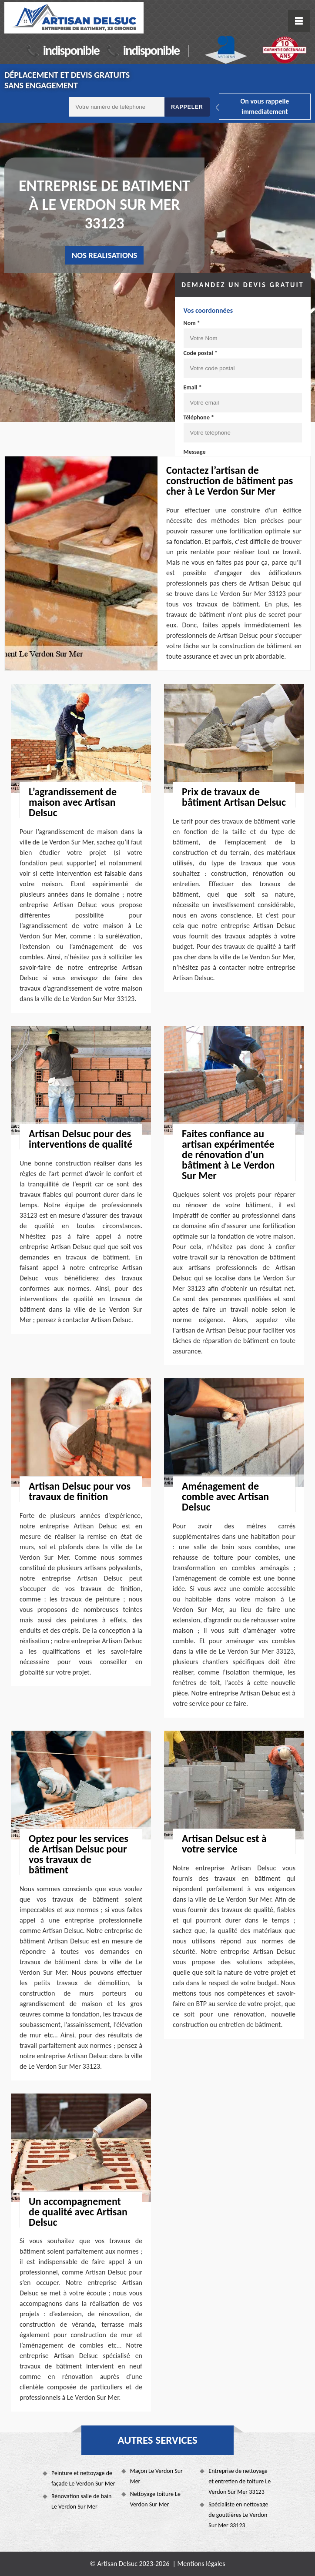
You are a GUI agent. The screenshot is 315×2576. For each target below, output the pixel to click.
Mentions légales (201, 2563)
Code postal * (201, 353)
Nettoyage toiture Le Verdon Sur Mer (155, 2499)
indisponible (71, 50)
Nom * (192, 323)
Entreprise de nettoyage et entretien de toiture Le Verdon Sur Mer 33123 (239, 2481)
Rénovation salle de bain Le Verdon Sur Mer (81, 2501)
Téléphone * (199, 417)
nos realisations (104, 255)
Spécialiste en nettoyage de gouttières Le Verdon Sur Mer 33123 (238, 2515)
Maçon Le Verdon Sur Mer (156, 2476)
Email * (193, 387)
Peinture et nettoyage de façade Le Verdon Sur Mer (83, 2478)
